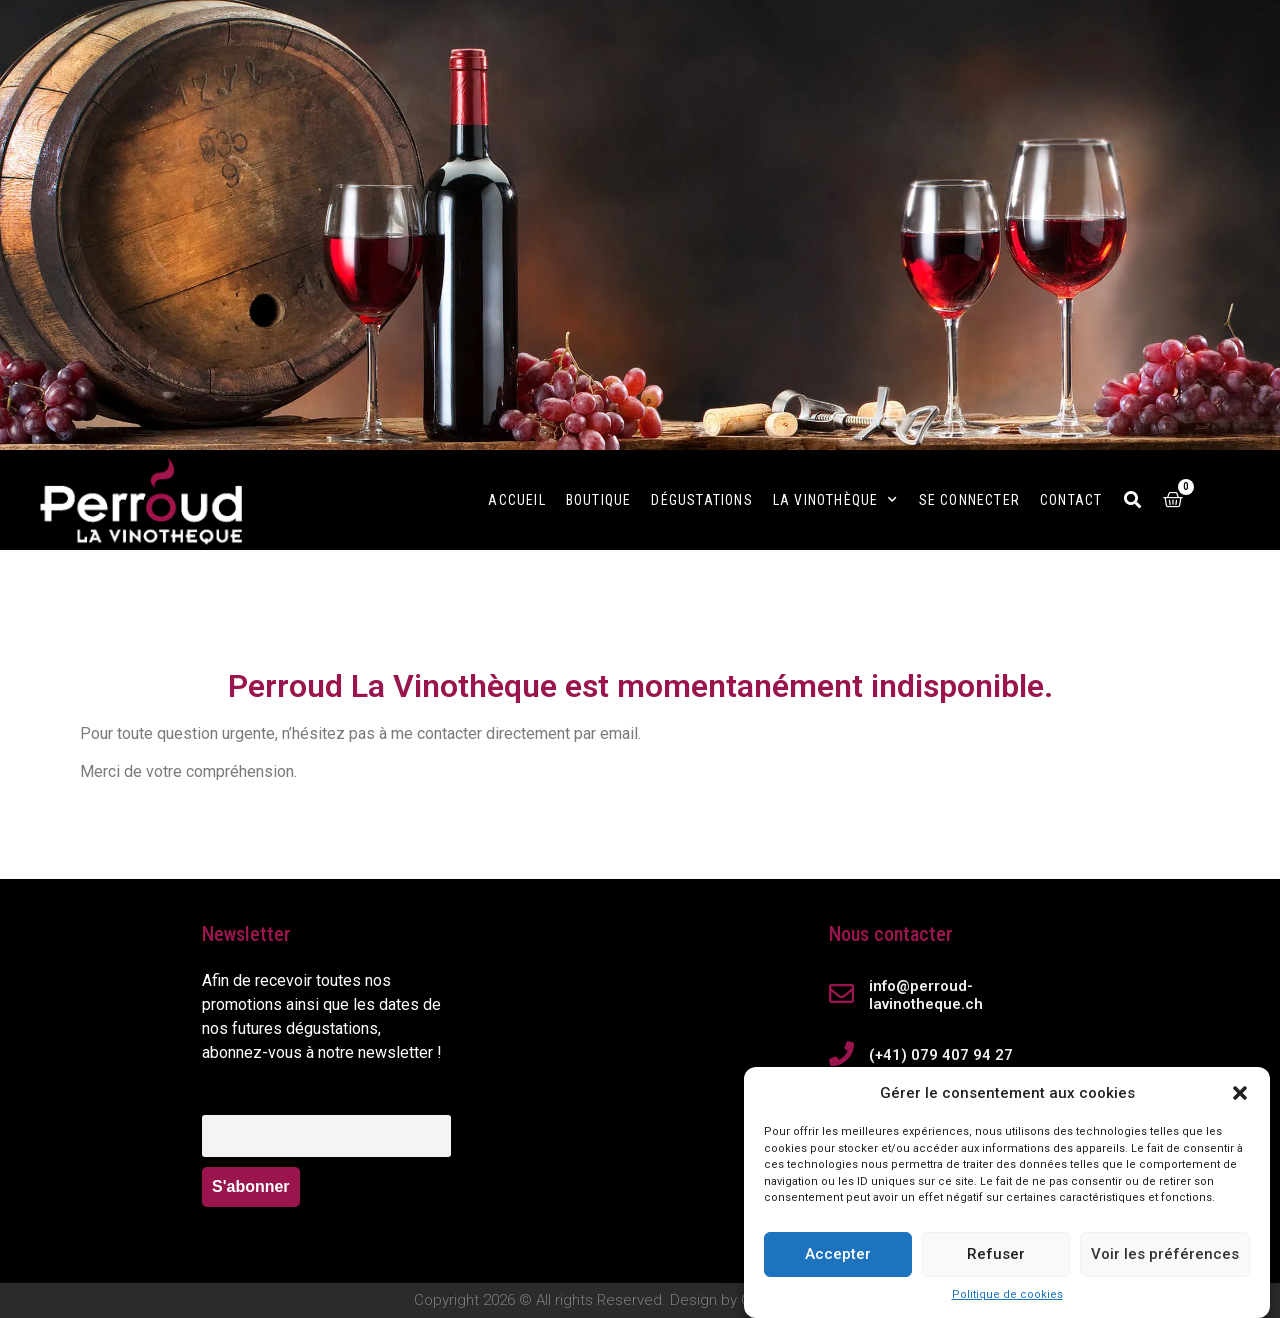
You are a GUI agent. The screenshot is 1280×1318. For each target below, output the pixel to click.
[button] (1240, 1093)
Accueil (516, 500)
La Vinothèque (836, 500)
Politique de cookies (1007, 1294)
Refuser (996, 1254)
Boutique (599, 500)
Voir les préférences (1165, 1254)
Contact (1071, 500)
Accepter (838, 1254)
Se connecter (969, 500)
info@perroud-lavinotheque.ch (926, 995)
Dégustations (701, 500)
